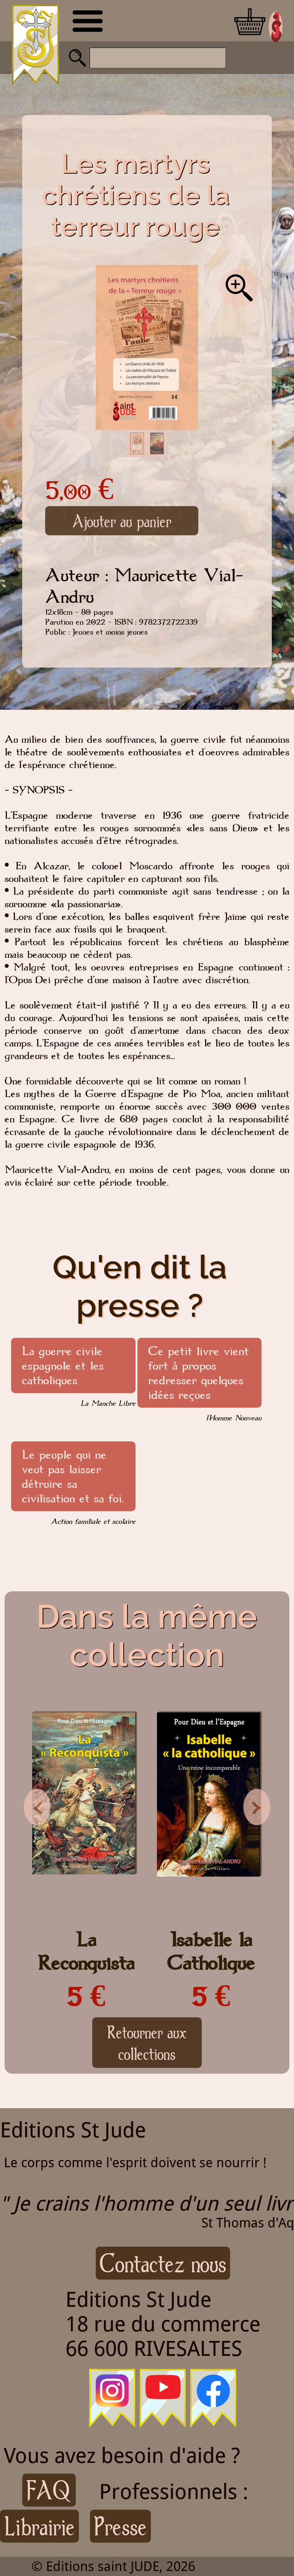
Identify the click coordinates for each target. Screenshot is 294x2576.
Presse (120, 2526)
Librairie (39, 2526)
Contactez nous (163, 2263)
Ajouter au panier (121, 520)
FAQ (49, 2490)
